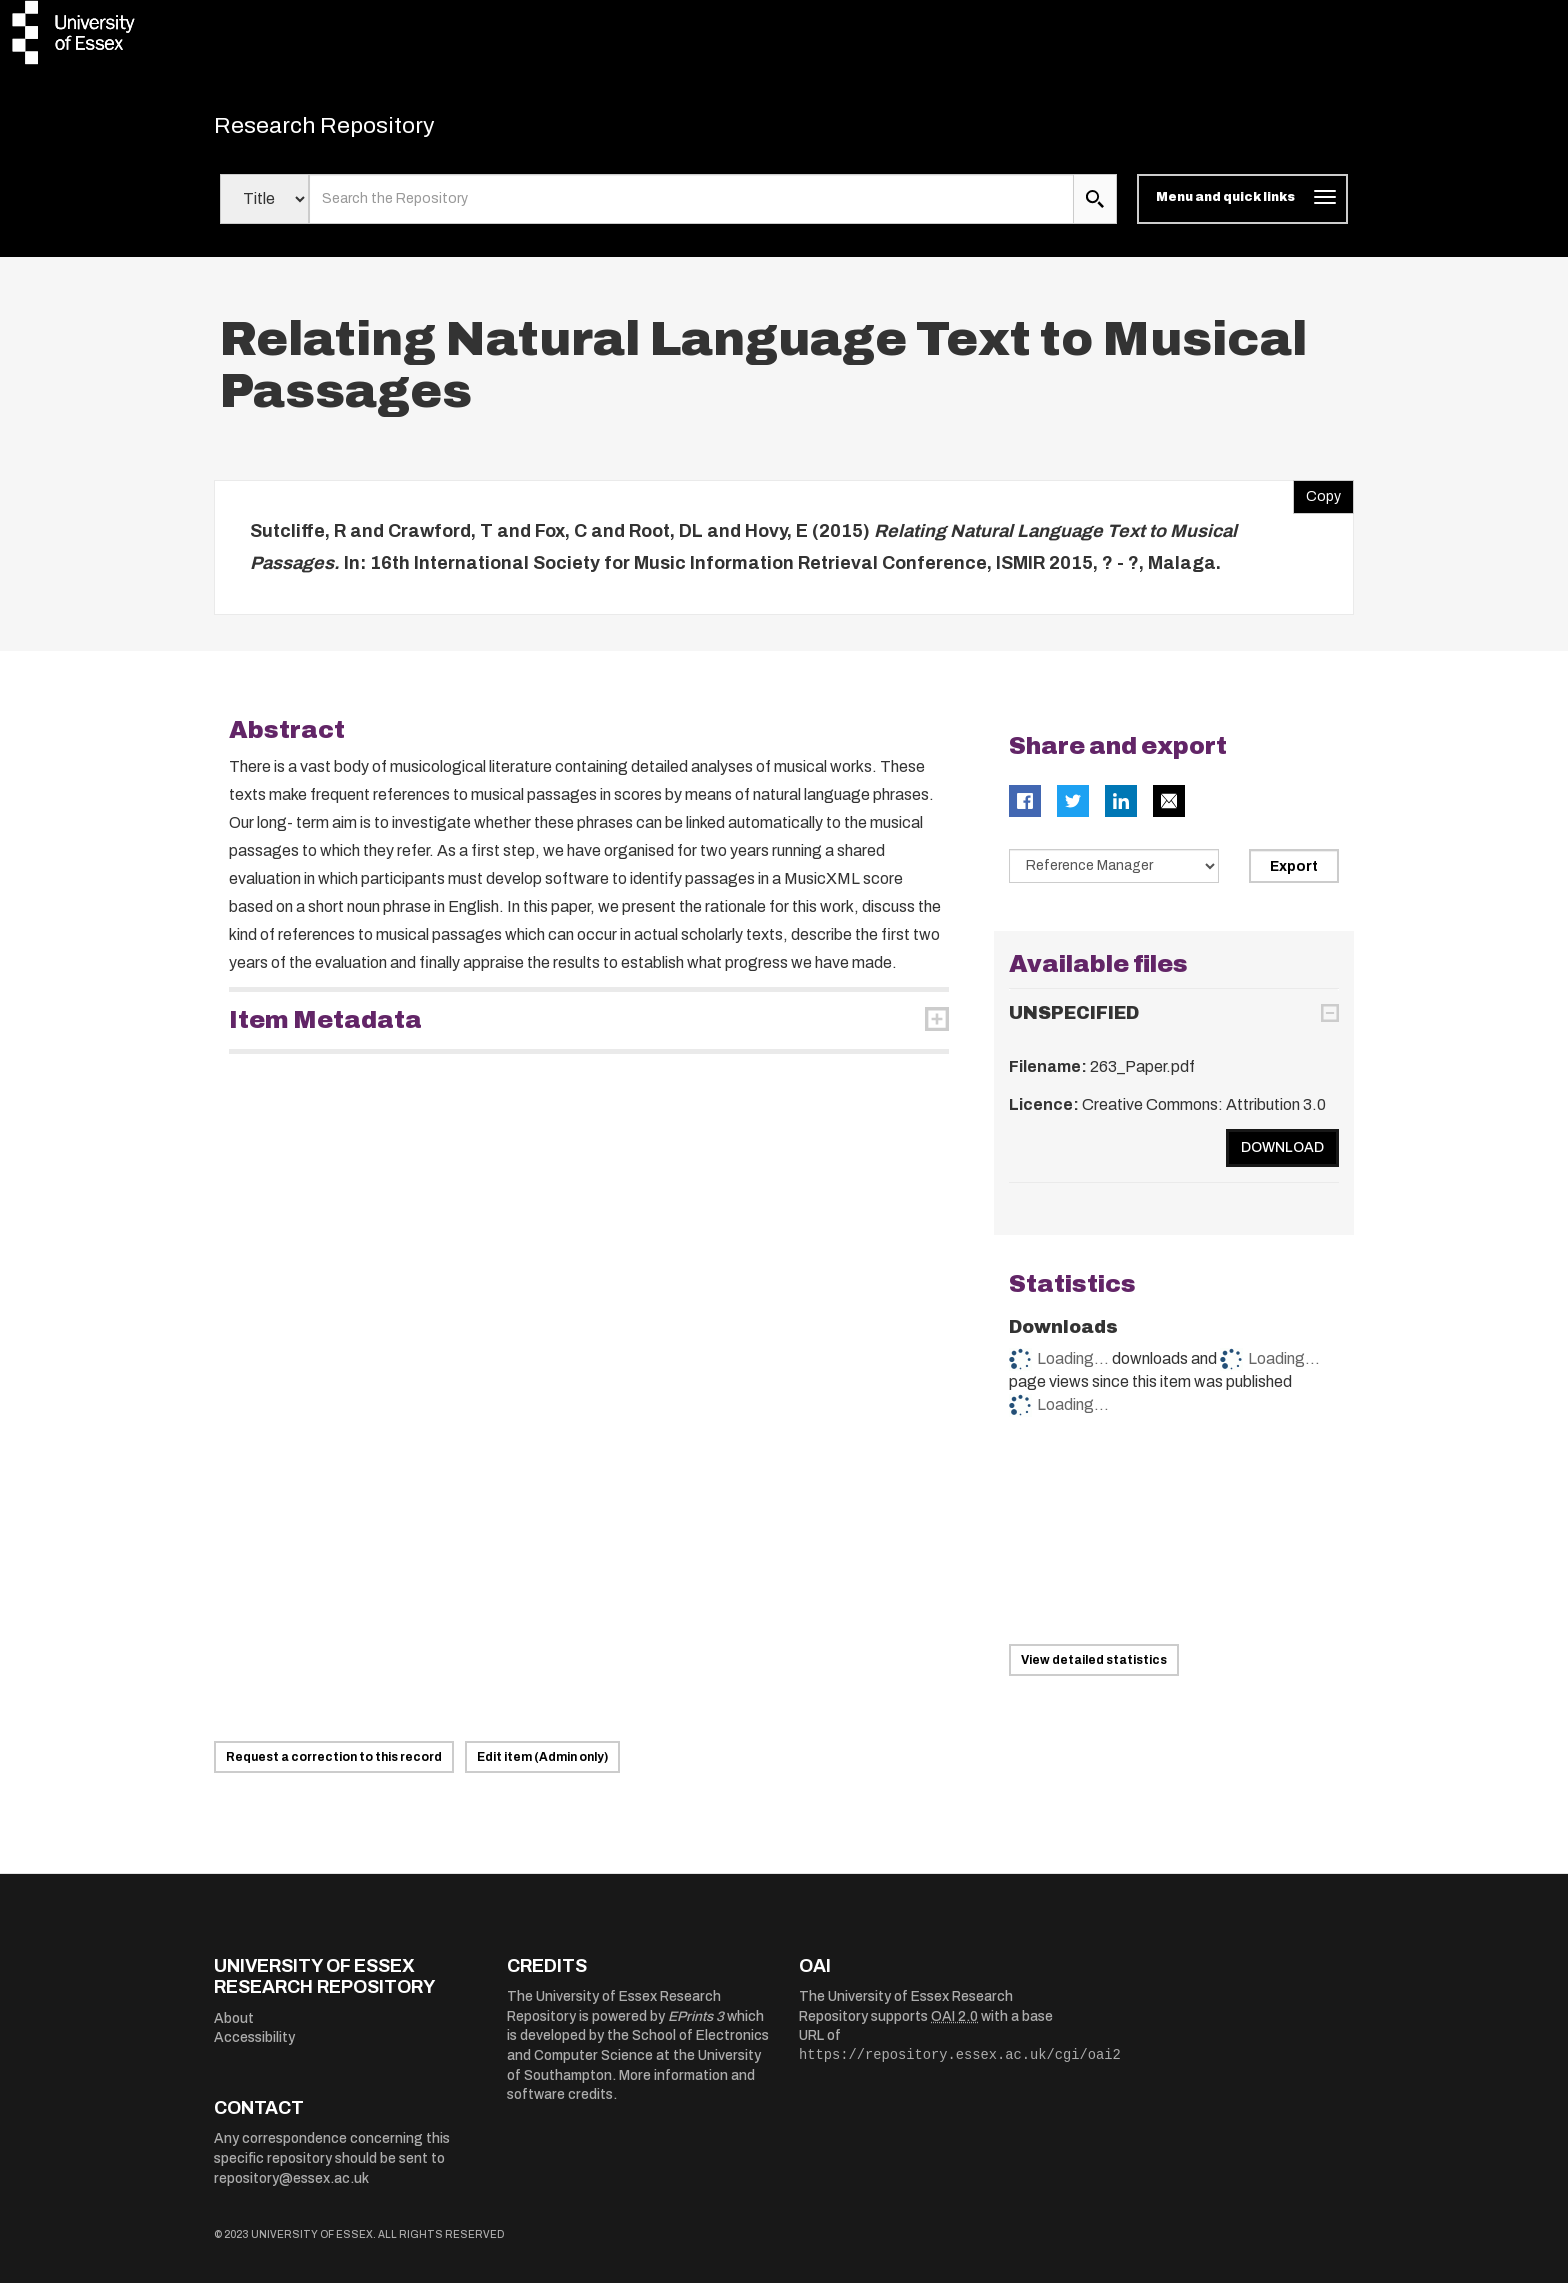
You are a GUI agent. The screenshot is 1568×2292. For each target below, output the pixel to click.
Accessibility (254, 2046)
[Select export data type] (1114, 875)
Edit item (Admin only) (542, 1766)
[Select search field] (264, 208)
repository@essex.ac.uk (291, 2187)
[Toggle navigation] (1242, 208)
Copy (1317, 501)
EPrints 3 (696, 2025)
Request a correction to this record (334, 1766)
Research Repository (354, 130)
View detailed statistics (1094, 1669)
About (234, 2027)
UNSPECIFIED (1074, 1022)
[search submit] (1095, 208)
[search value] (691, 208)
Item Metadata (325, 1029)
